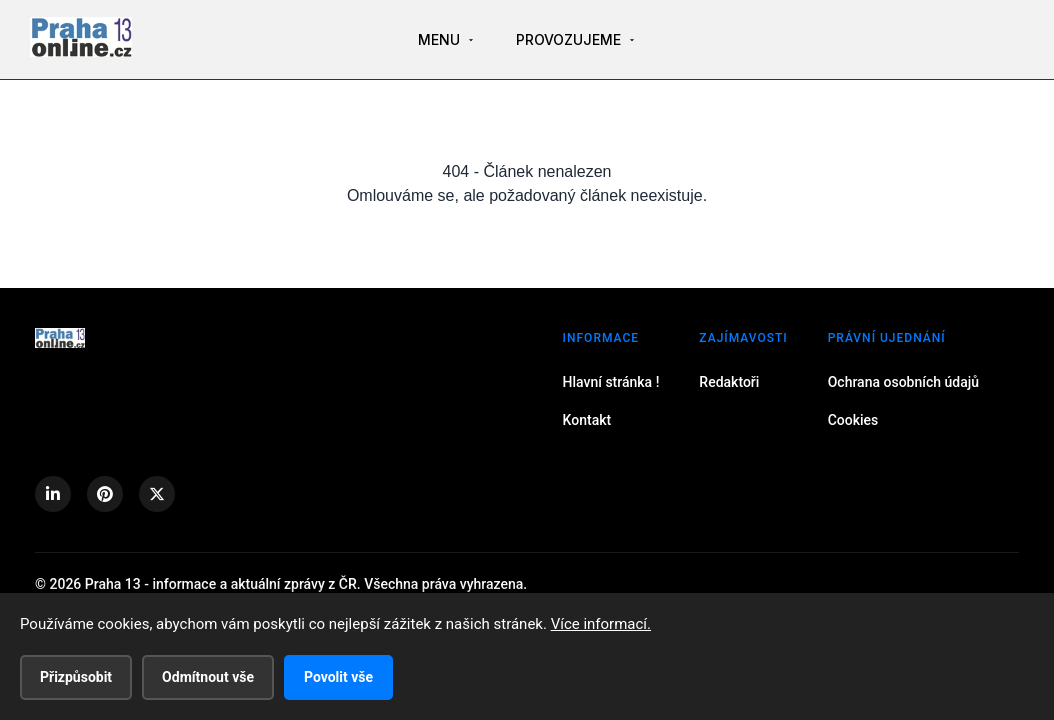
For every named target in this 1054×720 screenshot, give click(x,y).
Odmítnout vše (208, 677)
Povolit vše (338, 677)
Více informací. (601, 624)
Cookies (853, 420)
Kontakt (587, 420)
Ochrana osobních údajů (903, 382)
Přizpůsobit (76, 677)
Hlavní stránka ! (611, 382)
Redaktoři (729, 382)
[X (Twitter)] (157, 494)
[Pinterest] (105, 494)
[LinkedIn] (53, 494)
